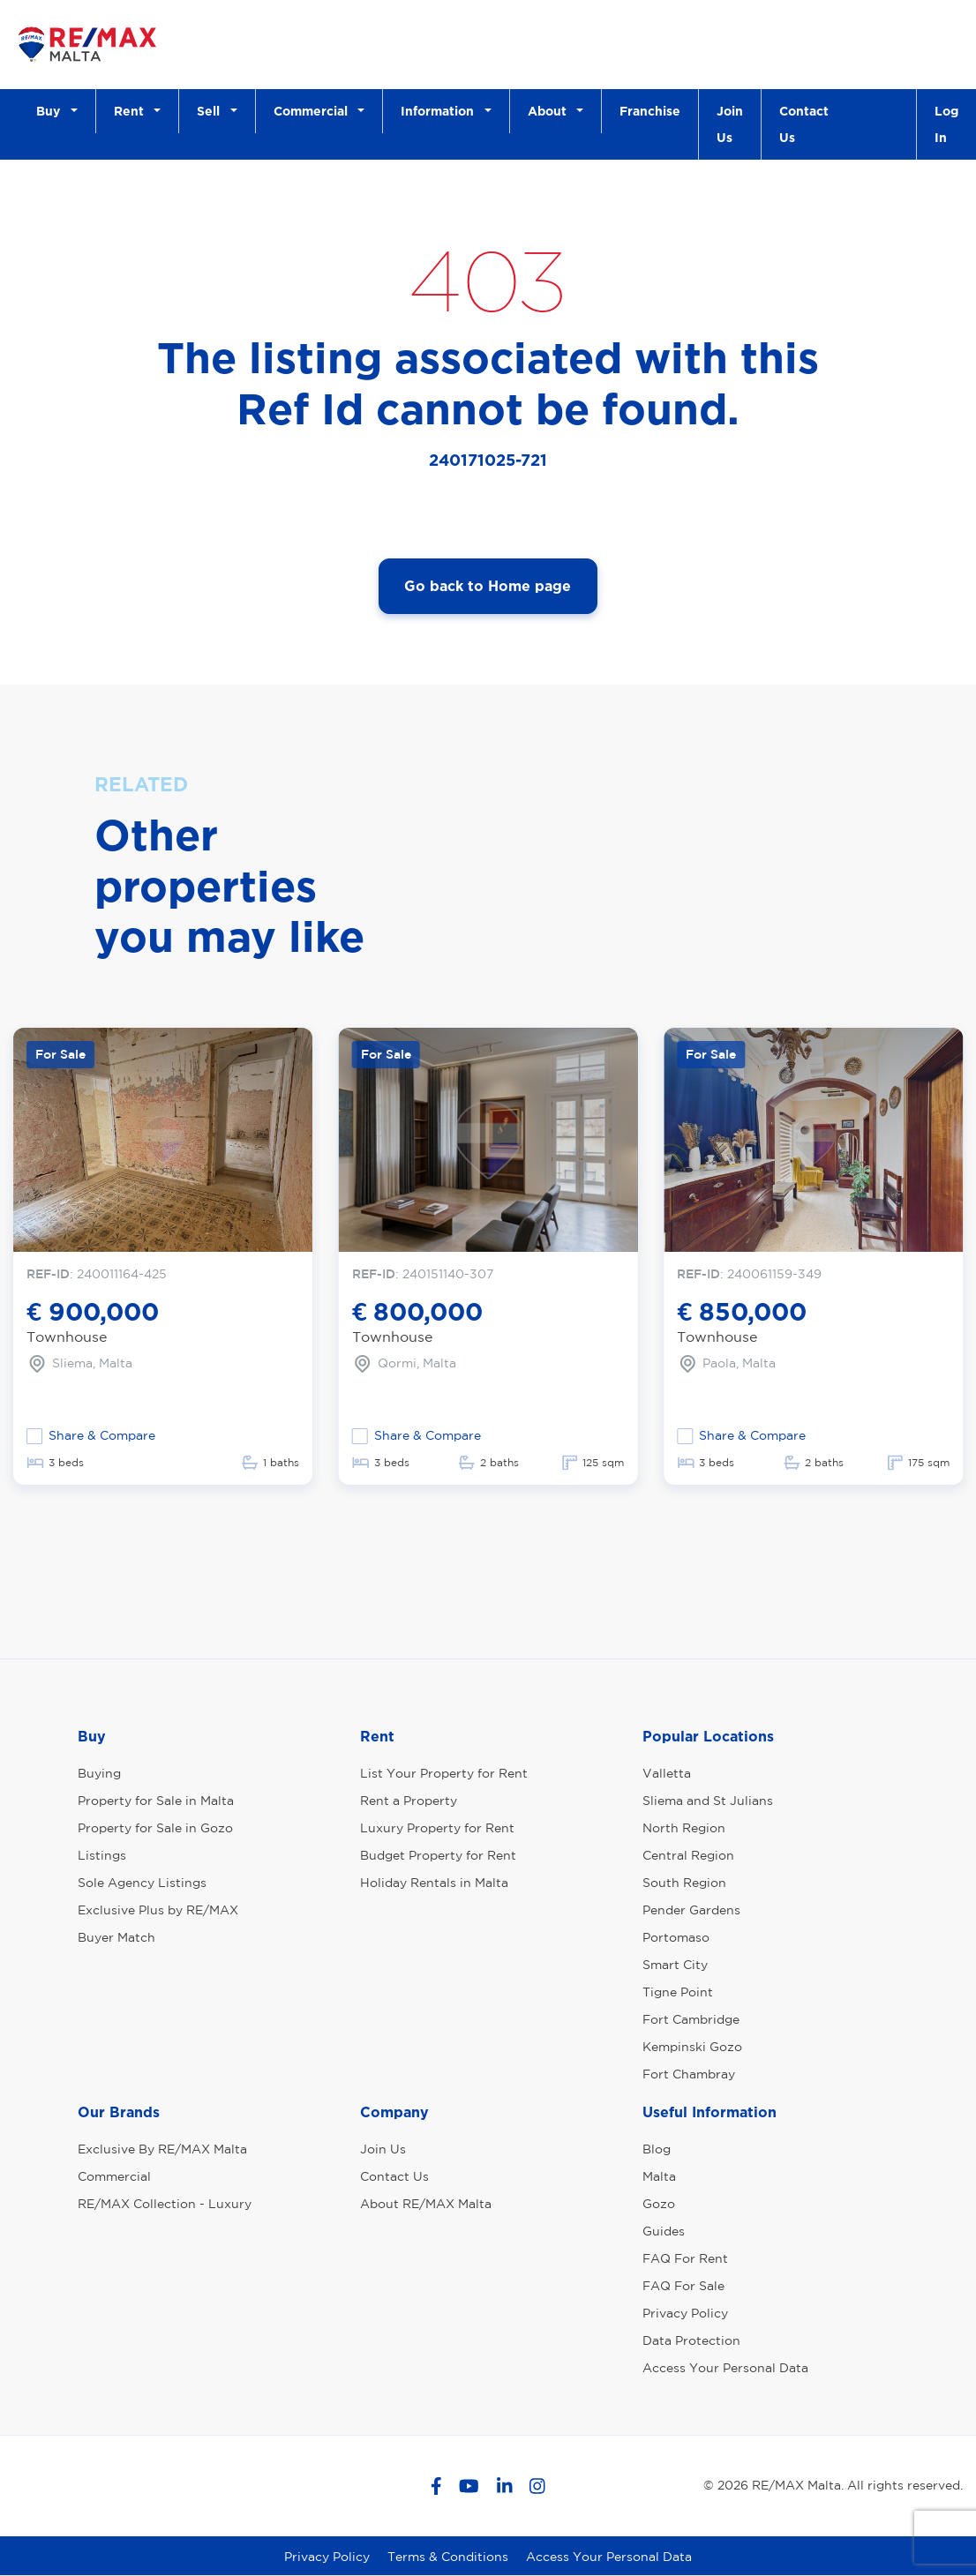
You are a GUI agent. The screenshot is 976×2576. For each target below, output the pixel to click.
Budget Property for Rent (438, 1855)
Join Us (730, 124)
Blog (656, 2149)
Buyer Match (116, 1937)
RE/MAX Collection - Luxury (165, 2204)
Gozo (658, 2204)
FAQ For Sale (683, 2286)
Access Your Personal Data (725, 2368)
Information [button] (441, 110)
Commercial (114, 2176)
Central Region (688, 1855)
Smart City (675, 1965)
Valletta (666, 1773)
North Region (683, 1828)
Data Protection (691, 2340)
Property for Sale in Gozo (155, 1828)
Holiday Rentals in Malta (434, 1883)
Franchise (649, 110)
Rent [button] (132, 110)
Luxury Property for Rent (437, 1828)
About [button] (551, 110)
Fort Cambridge (691, 2019)
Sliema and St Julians (707, 1800)
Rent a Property (408, 1800)
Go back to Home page (487, 586)
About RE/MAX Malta (426, 2204)
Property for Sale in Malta (156, 1800)
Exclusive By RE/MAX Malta (162, 2149)
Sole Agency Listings (142, 1883)
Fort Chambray (688, 2074)
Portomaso (675, 1937)
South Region (684, 1883)
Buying (99, 1773)
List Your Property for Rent (444, 1773)
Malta (659, 2176)
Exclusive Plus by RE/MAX (158, 1910)
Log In (946, 124)
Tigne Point (677, 1992)
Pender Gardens (691, 1910)
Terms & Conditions (447, 2557)
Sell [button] (212, 110)
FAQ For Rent (685, 2258)
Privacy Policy (685, 2313)
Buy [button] (51, 110)
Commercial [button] (314, 110)
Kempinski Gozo (692, 2047)
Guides (663, 2231)
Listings (102, 1855)
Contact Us (804, 124)
